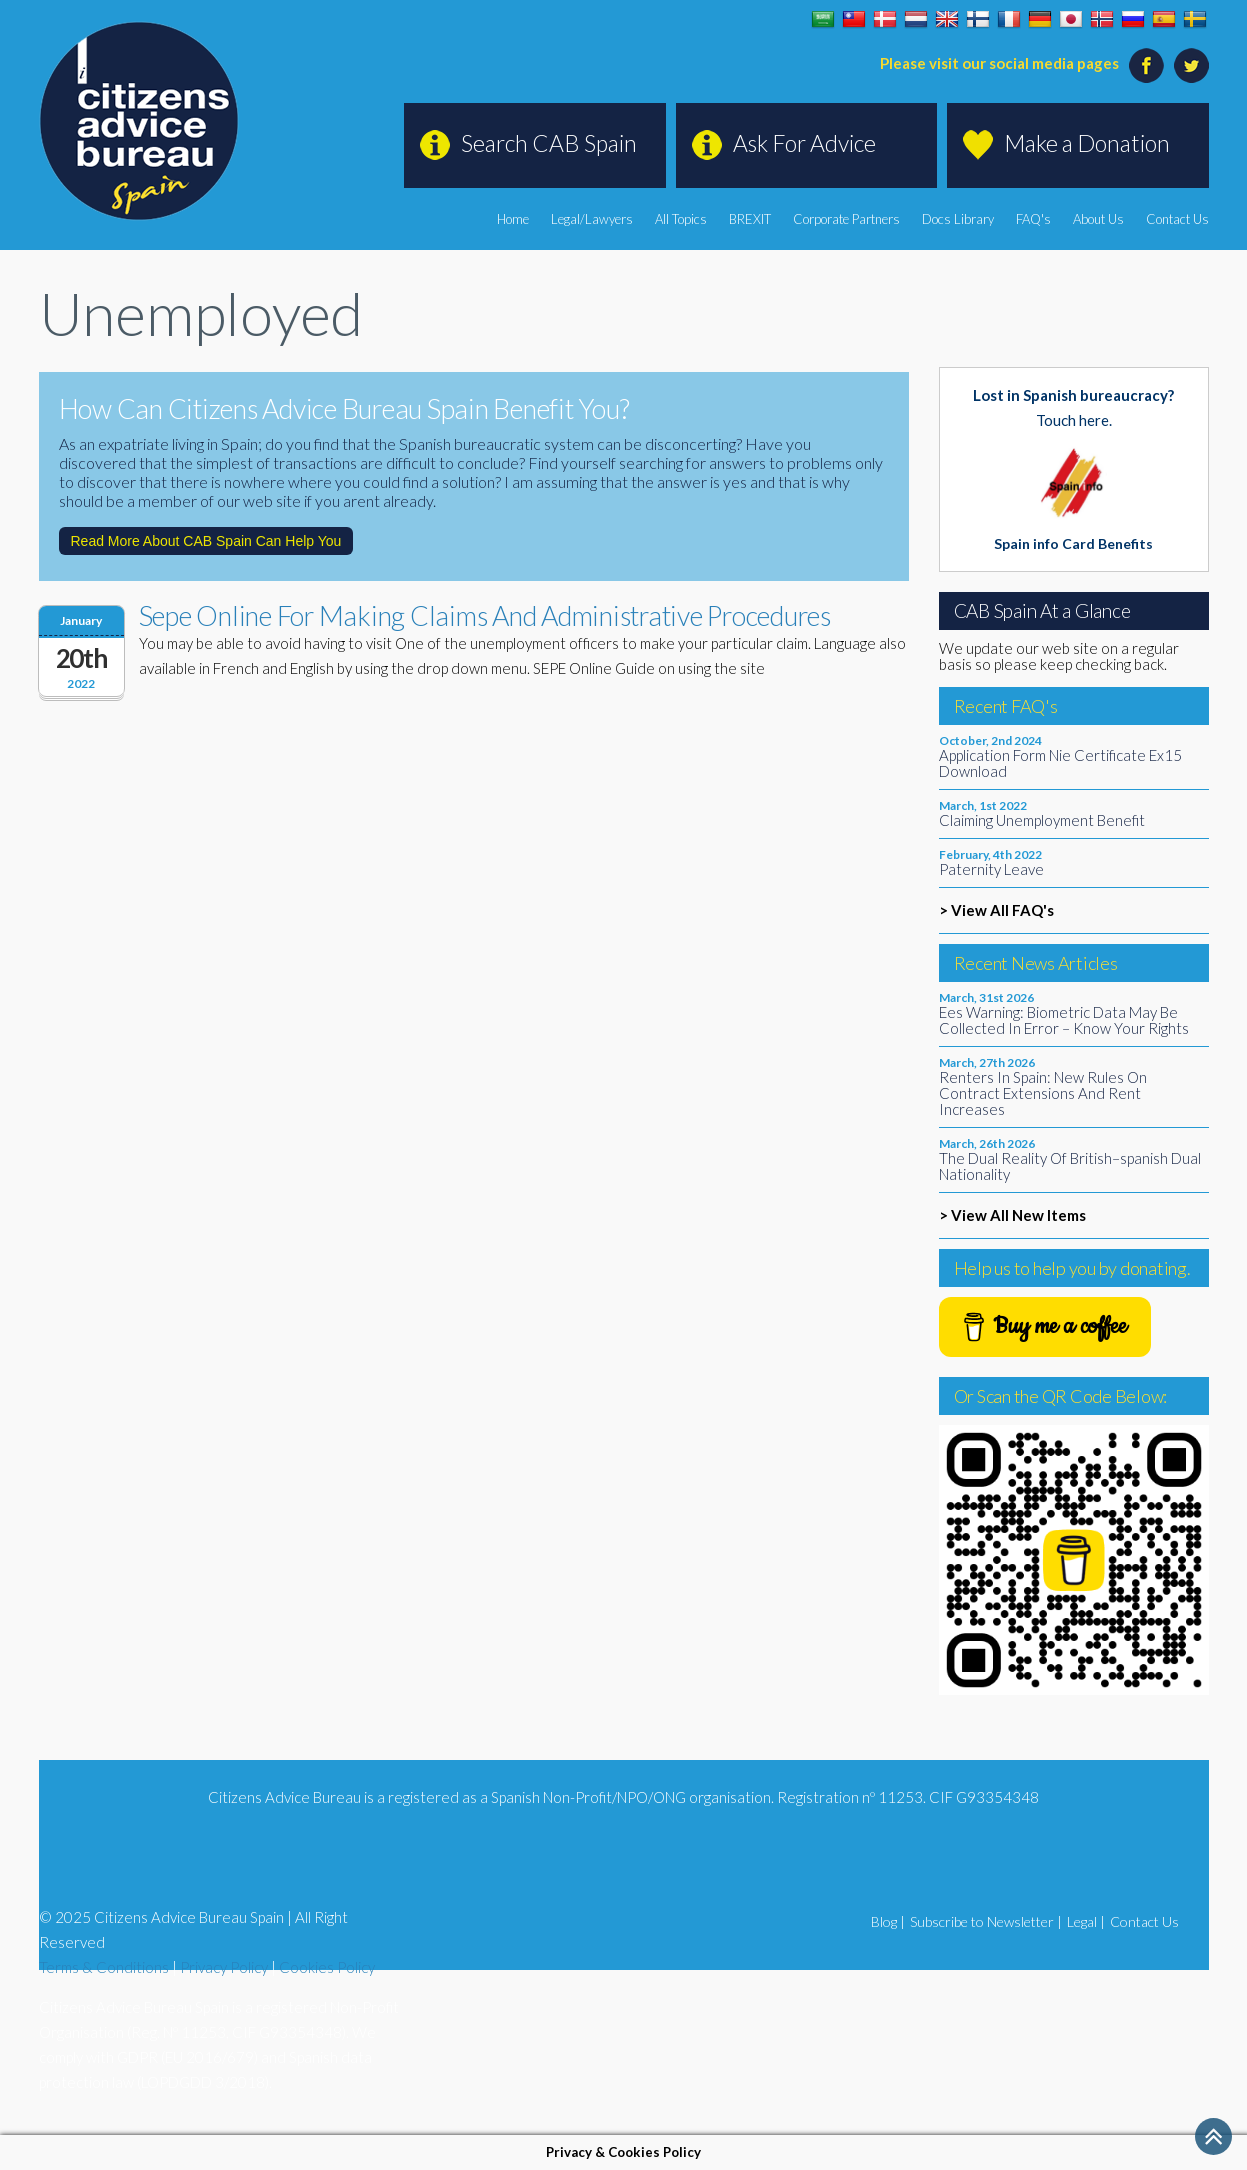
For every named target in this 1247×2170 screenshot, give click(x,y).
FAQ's (1033, 219)
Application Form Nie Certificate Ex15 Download (1060, 763)
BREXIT (750, 219)
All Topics (681, 219)
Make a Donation (1087, 143)
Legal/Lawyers (592, 219)
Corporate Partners (846, 219)
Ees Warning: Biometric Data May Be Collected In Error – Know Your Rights (1064, 1020)
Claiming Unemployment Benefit (1042, 820)
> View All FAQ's (996, 910)
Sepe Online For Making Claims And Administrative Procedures (485, 615)
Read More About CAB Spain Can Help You (206, 541)
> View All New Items (1012, 1215)
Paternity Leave (991, 869)
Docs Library (958, 219)
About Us (1098, 219)
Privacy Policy (224, 1967)
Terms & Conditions (104, 1967)
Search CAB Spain (549, 143)
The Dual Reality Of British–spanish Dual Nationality (1070, 1166)
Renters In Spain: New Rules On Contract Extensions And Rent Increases (1043, 1093)
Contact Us (1177, 219)
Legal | (1086, 1921)
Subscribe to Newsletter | (986, 1921)
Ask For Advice (804, 143)
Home (513, 219)
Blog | (888, 1921)
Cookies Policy (327, 1967)
